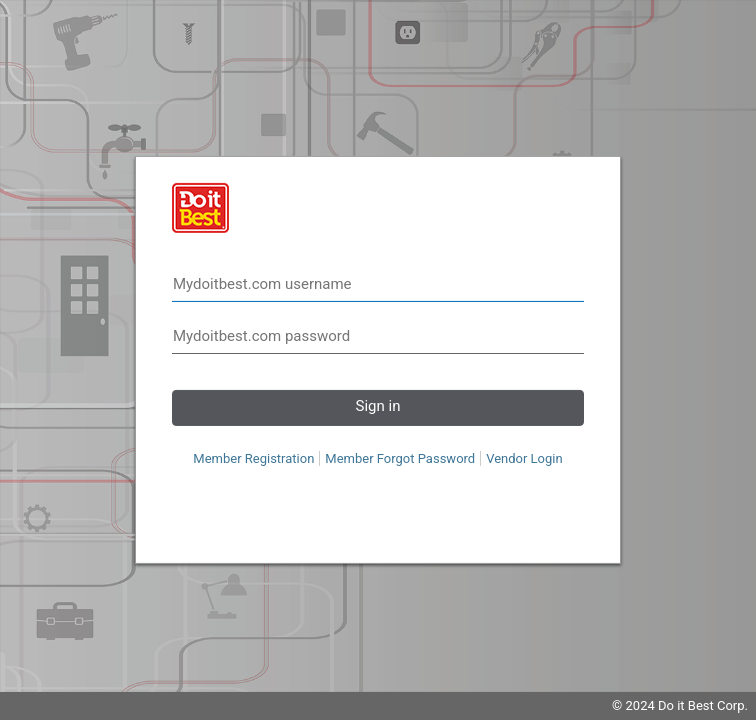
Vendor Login (524, 458)
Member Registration (253, 458)
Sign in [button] (378, 406)
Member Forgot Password (400, 458)
